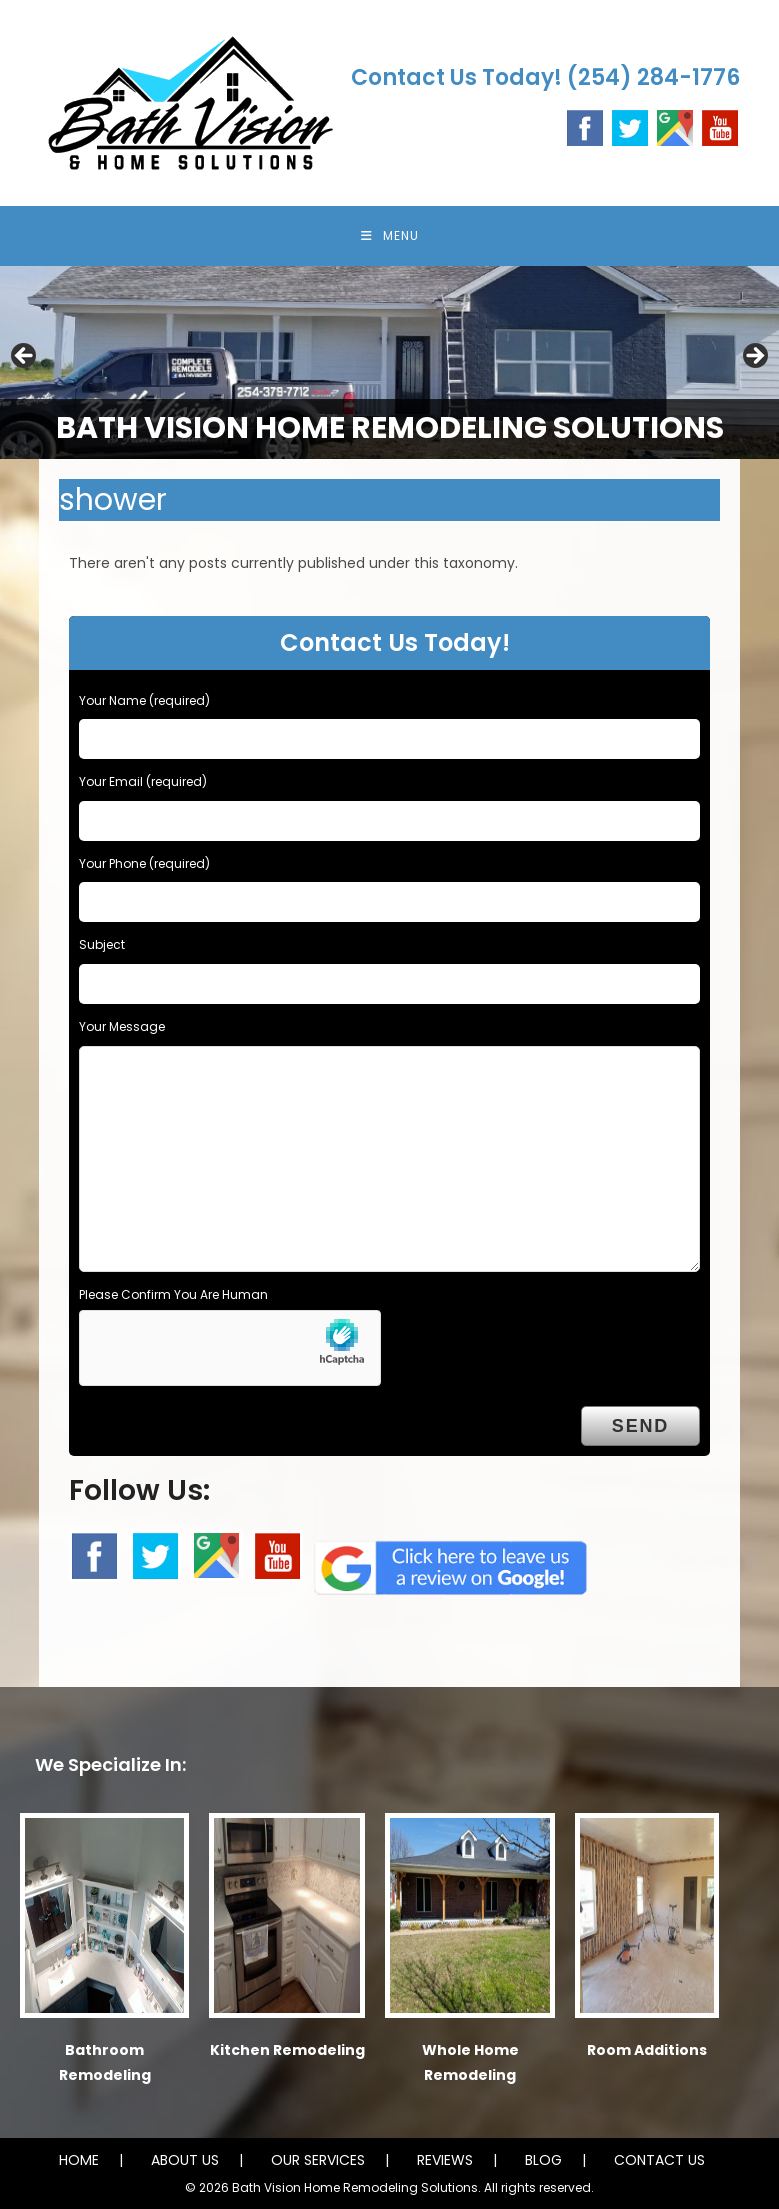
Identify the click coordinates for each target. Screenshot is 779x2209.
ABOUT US (185, 2160)
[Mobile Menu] (390, 236)
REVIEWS (445, 2160)
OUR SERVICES (318, 2160)
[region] (389, 362)
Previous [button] (25, 357)
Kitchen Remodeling (287, 2050)
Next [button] (754, 357)
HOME (79, 2160)
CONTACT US (659, 2160)
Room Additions (647, 2050)
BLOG (543, 2160)
